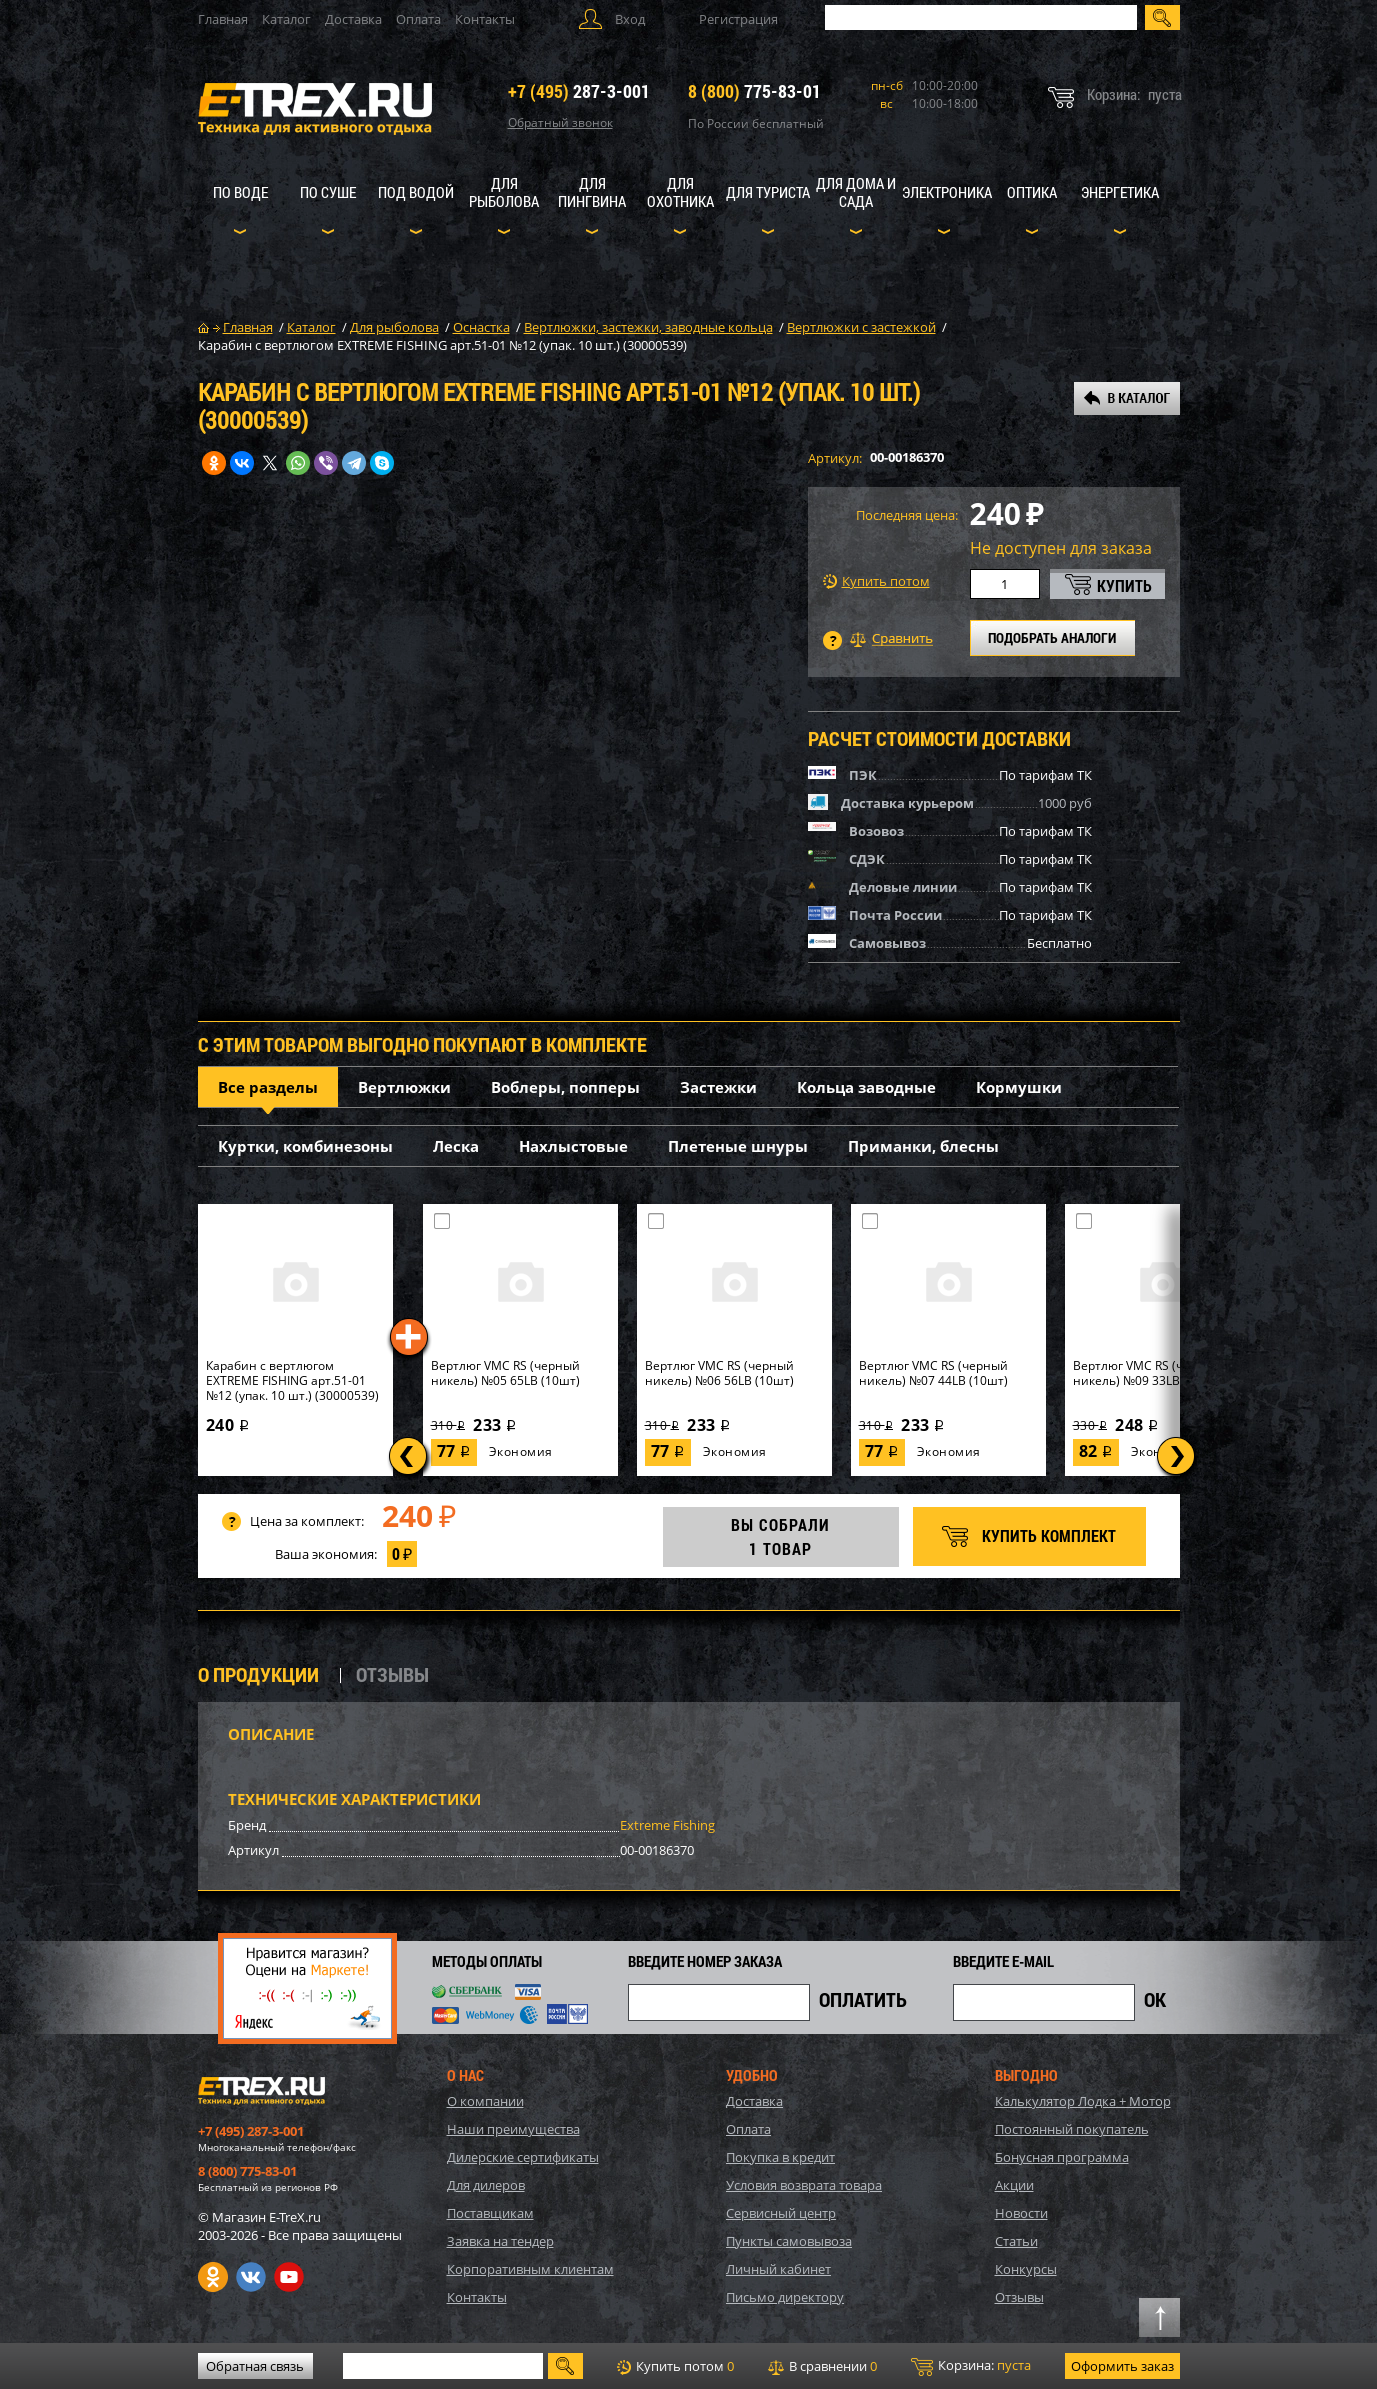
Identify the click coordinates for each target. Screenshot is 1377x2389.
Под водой (416, 192)
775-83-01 (754, 91)
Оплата (418, 19)
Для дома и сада (856, 192)
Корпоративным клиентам (530, 2269)
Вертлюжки (404, 1087)
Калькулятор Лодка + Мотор (1083, 2101)
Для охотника (680, 192)
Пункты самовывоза (789, 2241)
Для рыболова (504, 192)
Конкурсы (1026, 2269)
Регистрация (738, 19)
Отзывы (1019, 2297)
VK (251, 2277)
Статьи (1016, 2241)
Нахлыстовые (573, 1146)
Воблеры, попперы (565, 1087)
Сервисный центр (781, 2213)
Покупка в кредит (780, 2157)
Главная (223, 19)
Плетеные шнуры (738, 1146)
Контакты (485, 19)
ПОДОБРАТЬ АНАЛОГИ (1052, 637)
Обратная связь (255, 2366)
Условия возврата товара (804, 2185)
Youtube (289, 2277)
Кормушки (1019, 1087)
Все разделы (268, 1087)
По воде (240, 192)
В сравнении (822, 2366)
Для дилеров (486, 2185)
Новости (1021, 2213)
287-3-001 (579, 91)
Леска (456, 1146)
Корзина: (971, 2366)
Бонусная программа (1062, 2157)
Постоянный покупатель (1072, 2129)
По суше (328, 192)
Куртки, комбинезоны (305, 1146)
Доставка (353, 19)
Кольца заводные (866, 1087)
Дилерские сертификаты (523, 2157)
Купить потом (876, 581)
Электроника (947, 192)
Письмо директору (785, 2297)
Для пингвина (592, 192)
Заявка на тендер (500, 2241)
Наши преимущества (513, 2129)
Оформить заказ (1122, 2366)
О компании (485, 2101)
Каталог (286, 19)
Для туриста (768, 192)
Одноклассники (213, 2277)
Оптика (1032, 192)
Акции (1014, 2185)
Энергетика (1120, 192)
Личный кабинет (778, 2269)
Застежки (718, 1087)
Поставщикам (490, 2213)
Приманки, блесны (923, 1146)
